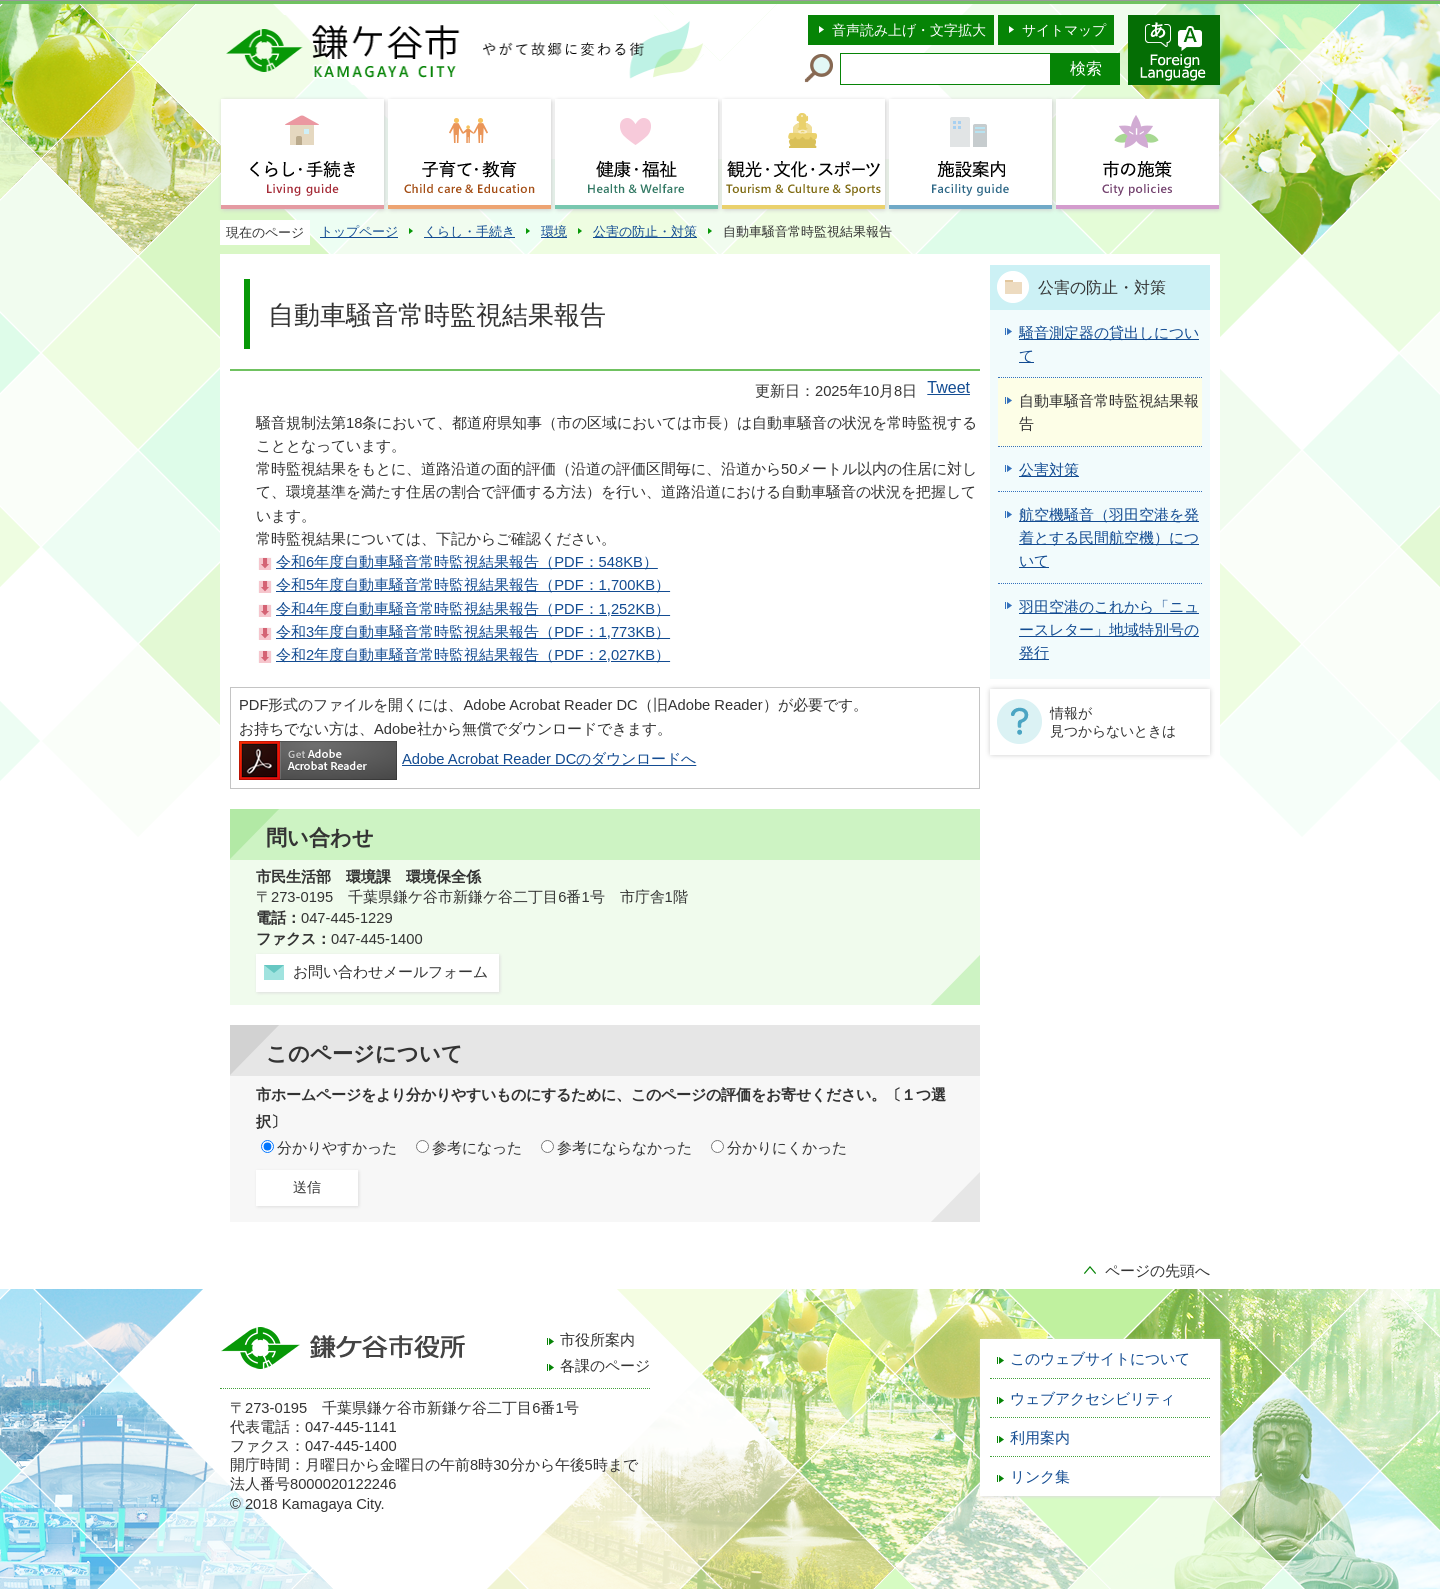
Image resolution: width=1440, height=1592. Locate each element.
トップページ (359, 231)
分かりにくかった (787, 1148)
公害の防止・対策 (645, 231)
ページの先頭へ (1157, 1271)
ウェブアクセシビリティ (1092, 1399)
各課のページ (605, 1366)
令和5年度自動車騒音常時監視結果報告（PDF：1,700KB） (473, 585)
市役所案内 (597, 1340)
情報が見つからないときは (1113, 722)
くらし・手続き (469, 231)
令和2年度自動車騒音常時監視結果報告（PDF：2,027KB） (473, 655)
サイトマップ (1064, 30)
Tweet (948, 387)
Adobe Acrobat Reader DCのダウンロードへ (467, 759)
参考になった (477, 1148)
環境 (554, 231)
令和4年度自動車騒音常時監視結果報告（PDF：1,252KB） (473, 609)
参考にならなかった (624, 1148)
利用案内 (1040, 1438)
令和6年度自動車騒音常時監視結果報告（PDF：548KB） (467, 562)
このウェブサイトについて (1100, 1359)
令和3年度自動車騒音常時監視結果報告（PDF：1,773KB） (473, 632)
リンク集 (1040, 1477)
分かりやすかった (337, 1148)
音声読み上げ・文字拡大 (909, 30)
